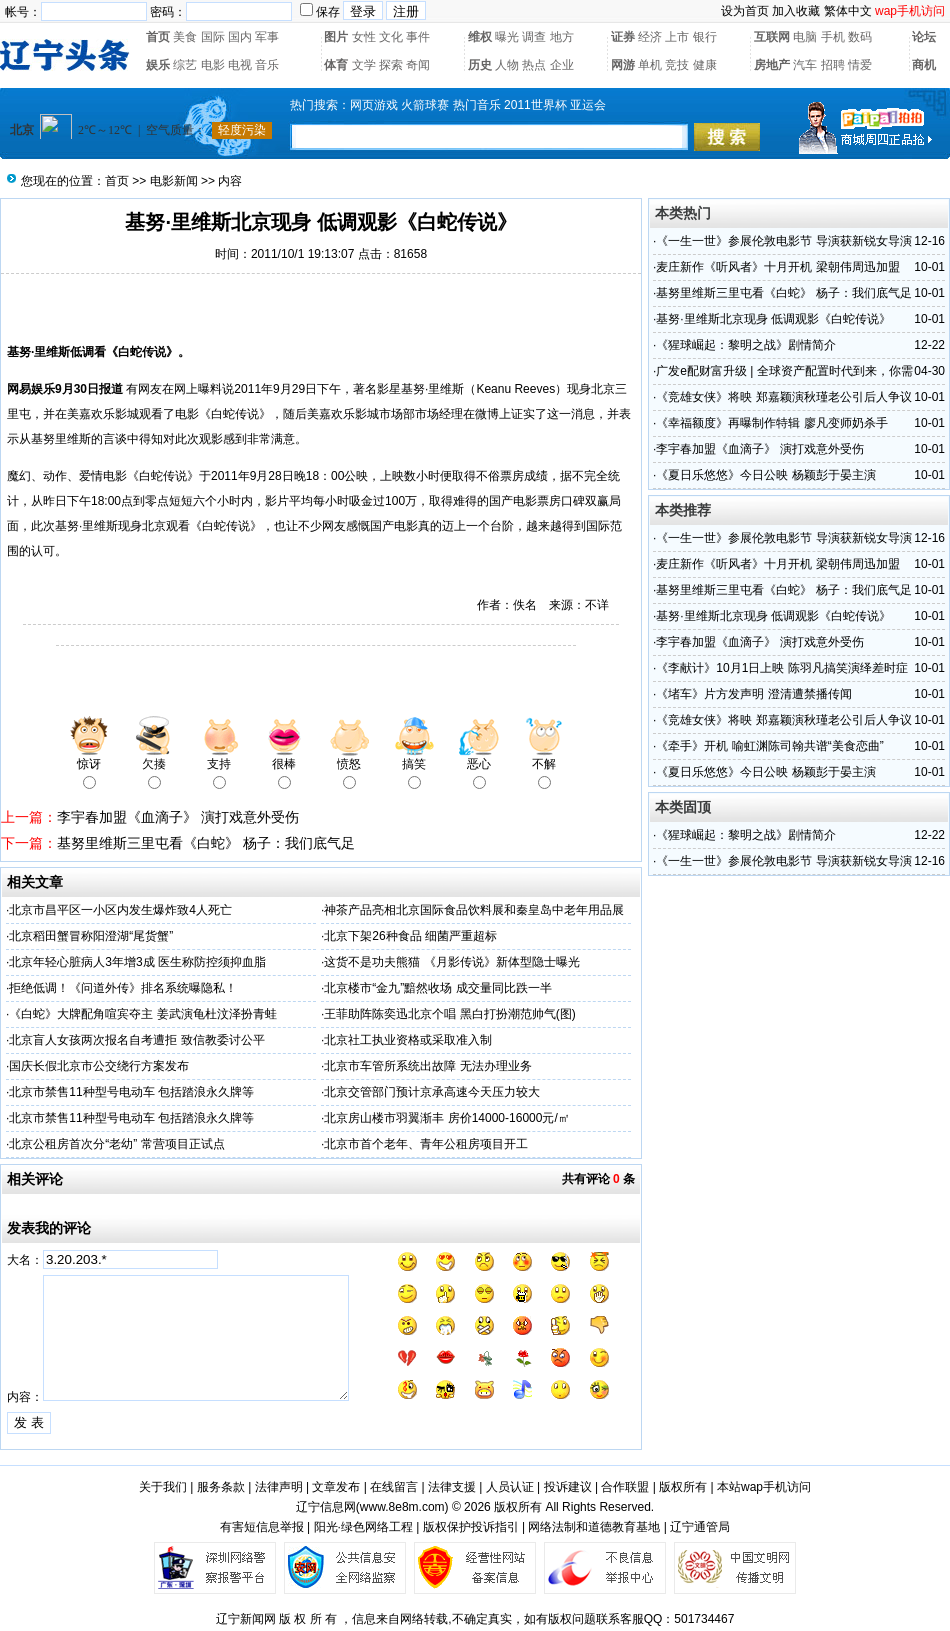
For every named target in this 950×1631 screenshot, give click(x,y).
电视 (240, 65)
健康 (705, 65)
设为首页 (745, 11)
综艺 (185, 65)
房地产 (772, 65)
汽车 (805, 65)
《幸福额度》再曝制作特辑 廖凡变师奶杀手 (771, 423)
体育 (336, 65)
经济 (650, 37)
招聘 (833, 65)
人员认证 (510, 1487)
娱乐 (158, 65)
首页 (158, 37)
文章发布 (336, 1487)
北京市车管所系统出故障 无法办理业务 (427, 1066)
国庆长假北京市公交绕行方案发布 (99, 1066)
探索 (391, 65)
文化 (391, 37)
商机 (924, 65)
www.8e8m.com (402, 1507)
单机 (650, 65)
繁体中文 (848, 11)
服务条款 (221, 1487)
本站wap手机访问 (764, 1487)
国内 (240, 37)
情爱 (860, 65)
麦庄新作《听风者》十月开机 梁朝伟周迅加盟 (777, 267)
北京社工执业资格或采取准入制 (408, 1040)
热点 (534, 65)
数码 (860, 37)
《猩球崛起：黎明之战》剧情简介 (746, 345)
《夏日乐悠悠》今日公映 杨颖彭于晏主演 (765, 475)
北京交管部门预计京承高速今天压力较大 (432, 1092)
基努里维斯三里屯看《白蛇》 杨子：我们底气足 (206, 843)
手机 (833, 37)
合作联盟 (625, 1487)
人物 (507, 65)
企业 (562, 65)
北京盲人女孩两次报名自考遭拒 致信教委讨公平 (136, 1040)
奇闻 (418, 65)
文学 (364, 65)
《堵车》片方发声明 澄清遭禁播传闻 (753, 694)
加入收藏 (796, 11)
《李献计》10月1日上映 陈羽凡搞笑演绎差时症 (781, 668)
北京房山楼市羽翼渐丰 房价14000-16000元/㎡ (446, 1118)
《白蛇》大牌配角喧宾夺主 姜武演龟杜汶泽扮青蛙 (142, 1014)
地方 (562, 37)
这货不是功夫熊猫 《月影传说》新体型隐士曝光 (451, 962)
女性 (364, 37)
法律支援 (452, 1487)
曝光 (507, 37)
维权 (480, 37)
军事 (267, 37)
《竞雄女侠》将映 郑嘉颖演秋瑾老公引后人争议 (783, 397)
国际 (213, 37)
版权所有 (683, 1487)
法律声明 (279, 1487)
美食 (185, 37)
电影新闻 (174, 181)
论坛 (924, 37)
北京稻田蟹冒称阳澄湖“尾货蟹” (91, 936)
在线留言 (394, 1487)
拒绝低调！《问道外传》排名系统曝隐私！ (123, 988)
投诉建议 (568, 1487)
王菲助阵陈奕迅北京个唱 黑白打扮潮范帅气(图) (449, 1014)
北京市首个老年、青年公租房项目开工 (426, 1144)
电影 (213, 65)
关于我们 (163, 1487)
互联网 (772, 37)
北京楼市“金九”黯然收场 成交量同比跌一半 (437, 988)
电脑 (805, 37)
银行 (705, 37)
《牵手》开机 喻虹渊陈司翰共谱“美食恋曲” (769, 746)
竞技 (677, 65)
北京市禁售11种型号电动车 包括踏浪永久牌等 (131, 1092)
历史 (480, 65)
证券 (623, 37)
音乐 (267, 65)
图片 (336, 37)
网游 (623, 65)
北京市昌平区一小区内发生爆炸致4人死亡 (120, 910)
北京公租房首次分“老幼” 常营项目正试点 (116, 1144)
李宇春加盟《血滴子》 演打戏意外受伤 (178, 817)
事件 (418, 37)
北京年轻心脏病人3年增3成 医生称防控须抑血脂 (137, 962)
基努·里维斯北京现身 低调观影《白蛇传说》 (773, 319)
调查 (534, 37)
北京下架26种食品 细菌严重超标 (410, 936)
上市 (677, 37)
